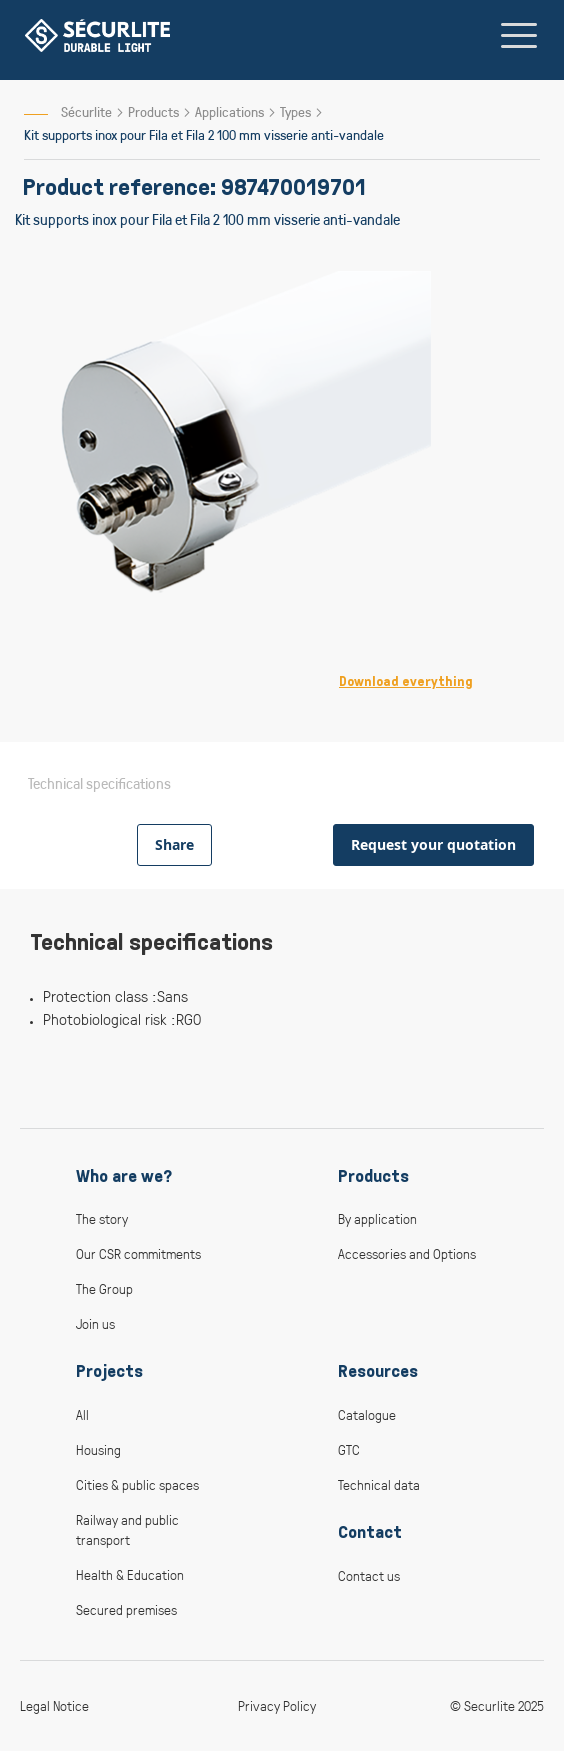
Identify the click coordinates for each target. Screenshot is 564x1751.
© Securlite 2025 (497, 1705)
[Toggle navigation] (519, 35)
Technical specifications (99, 783)
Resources (378, 1371)
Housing (98, 1449)
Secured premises (126, 1609)
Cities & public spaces (137, 1484)
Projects (109, 1371)
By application (377, 1218)
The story (102, 1218)
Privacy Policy (277, 1705)
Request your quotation (433, 844)
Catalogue (367, 1414)
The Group (104, 1288)
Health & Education (130, 1574)
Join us (95, 1323)
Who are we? (124, 1176)
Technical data (379, 1484)
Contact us (369, 1575)
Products (155, 111)
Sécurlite (86, 111)
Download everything (406, 681)
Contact (370, 1532)
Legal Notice (54, 1705)
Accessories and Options (407, 1253)
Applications (231, 111)
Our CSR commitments (138, 1253)
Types (297, 111)
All (82, 1414)
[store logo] (97, 35)
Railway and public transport (127, 1529)
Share (174, 844)
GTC (349, 1449)
